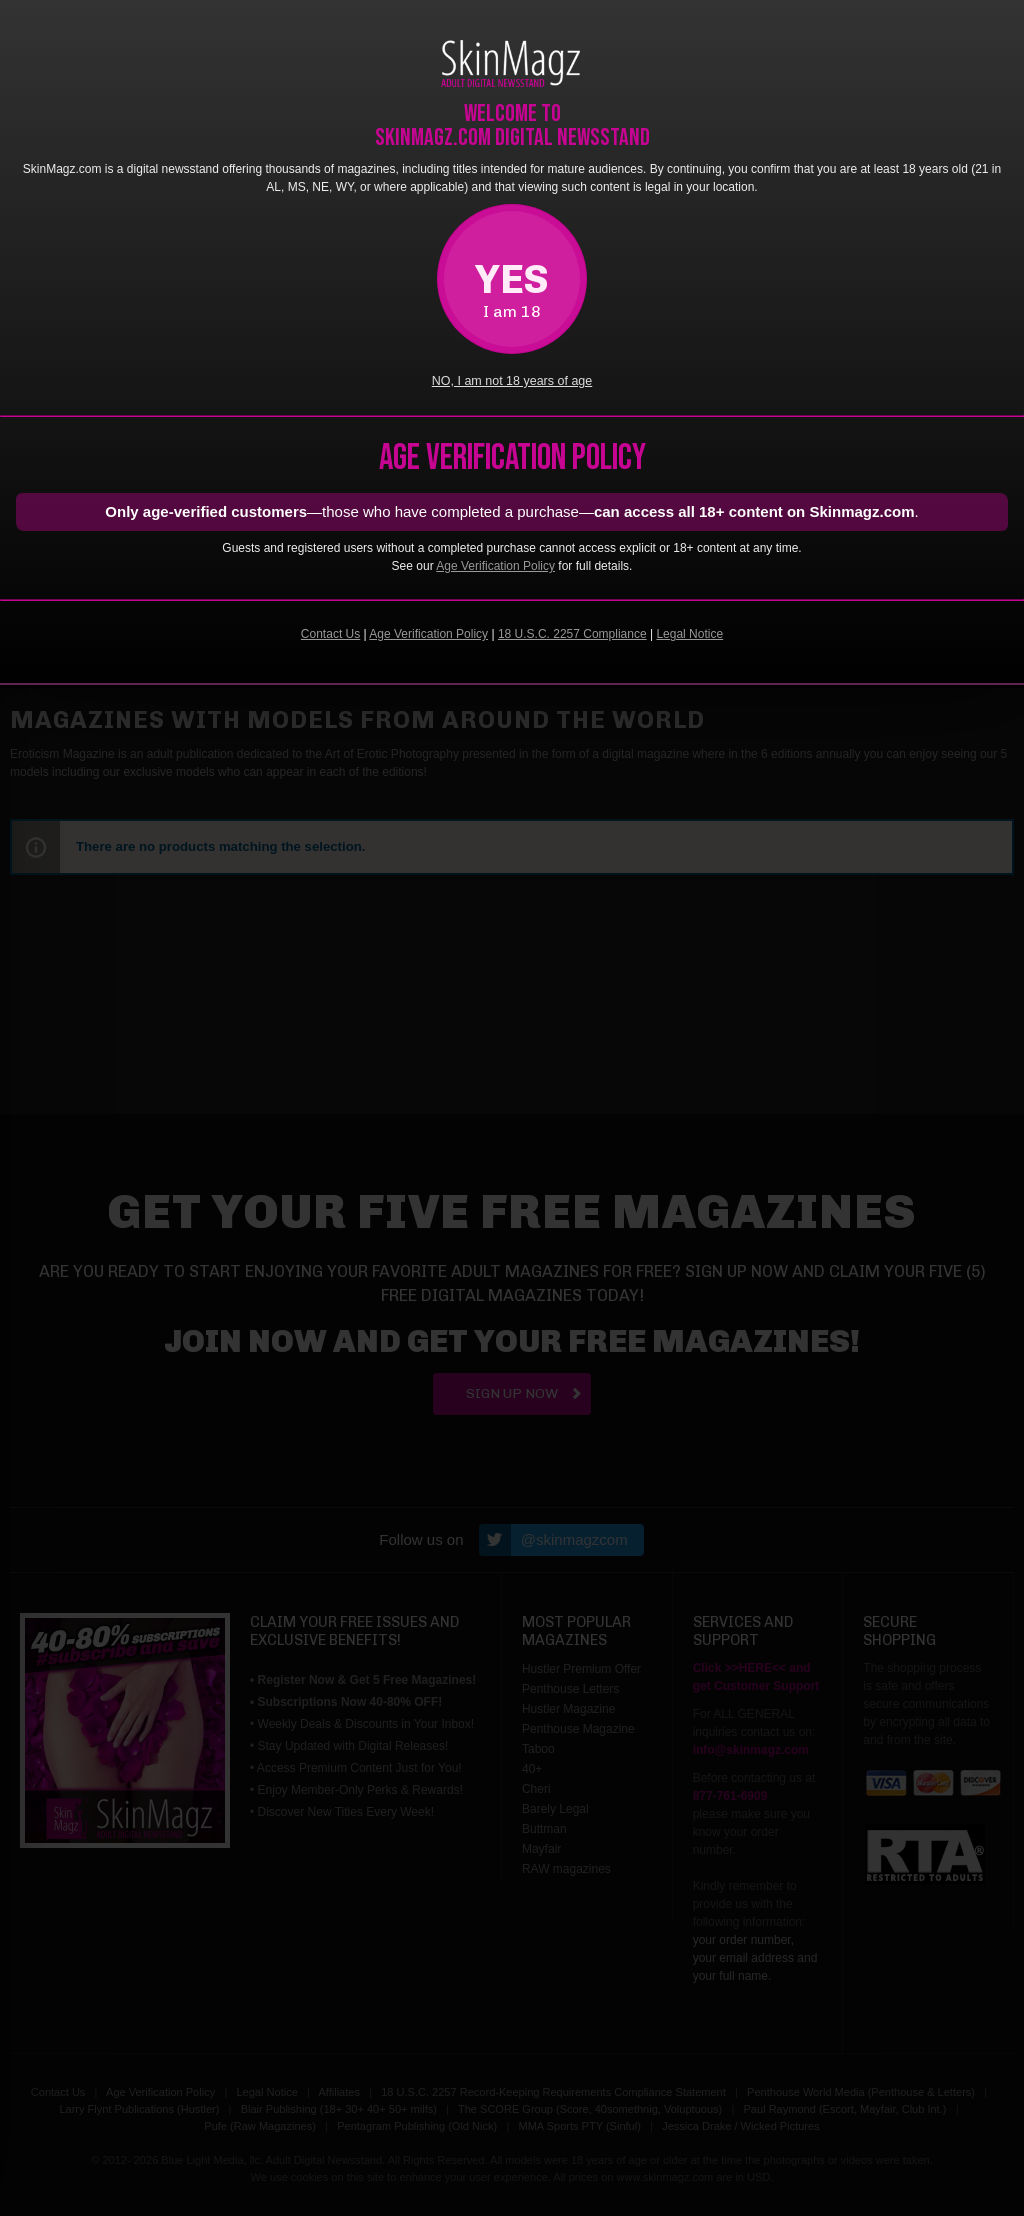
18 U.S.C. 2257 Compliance (572, 634)
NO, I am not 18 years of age (512, 381)
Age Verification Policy (495, 566)
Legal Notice (689, 634)
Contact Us (330, 634)
